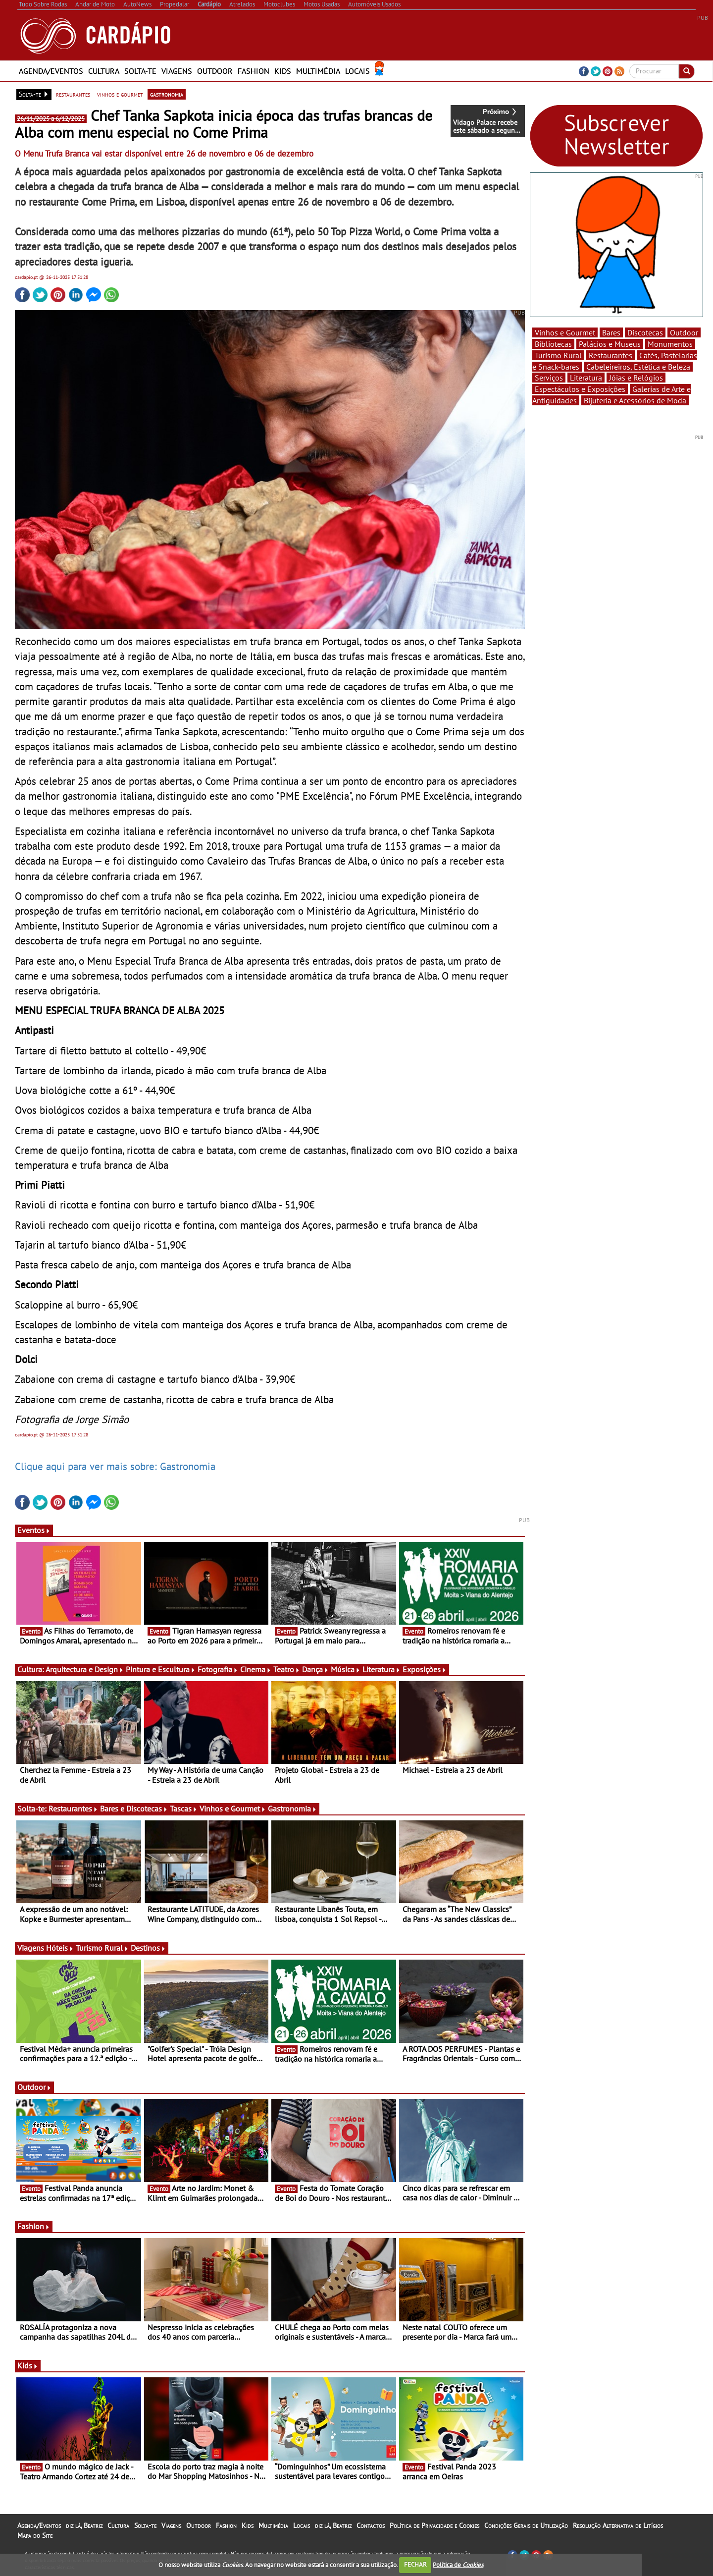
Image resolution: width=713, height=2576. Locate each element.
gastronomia (166, 94)
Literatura (381, 1669)
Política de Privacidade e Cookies (434, 2525)
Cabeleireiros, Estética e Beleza (638, 367)
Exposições (425, 1669)
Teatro (286, 1669)
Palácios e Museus (610, 344)
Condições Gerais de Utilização (526, 2525)
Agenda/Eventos (51, 71)
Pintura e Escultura (161, 1669)
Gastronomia (292, 1808)
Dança (315, 1669)
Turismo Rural (102, 1948)
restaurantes (73, 94)
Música (345, 1669)
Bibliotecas (553, 344)
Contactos (370, 2525)
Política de (458, 2564)
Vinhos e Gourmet (233, 1808)
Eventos (34, 1530)
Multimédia (318, 71)
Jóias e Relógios (636, 378)
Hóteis (60, 1948)
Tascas (184, 1808)
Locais (357, 71)
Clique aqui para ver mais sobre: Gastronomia (115, 1466)
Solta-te (140, 71)
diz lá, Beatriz (84, 2525)
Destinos (148, 1948)
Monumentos (670, 344)
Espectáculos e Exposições (580, 389)
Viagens (176, 71)
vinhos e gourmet (120, 94)
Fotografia (218, 1669)
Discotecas (645, 332)
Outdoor (215, 71)
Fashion (253, 71)
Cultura (103, 71)
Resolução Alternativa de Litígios (618, 2525)
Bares (611, 332)
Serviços (549, 378)
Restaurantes (73, 1808)
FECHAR (415, 2564)
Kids (282, 71)
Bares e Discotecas (134, 1808)
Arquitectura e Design (85, 1669)
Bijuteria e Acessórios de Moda (635, 400)
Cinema (255, 1669)
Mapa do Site (34, 2535)
